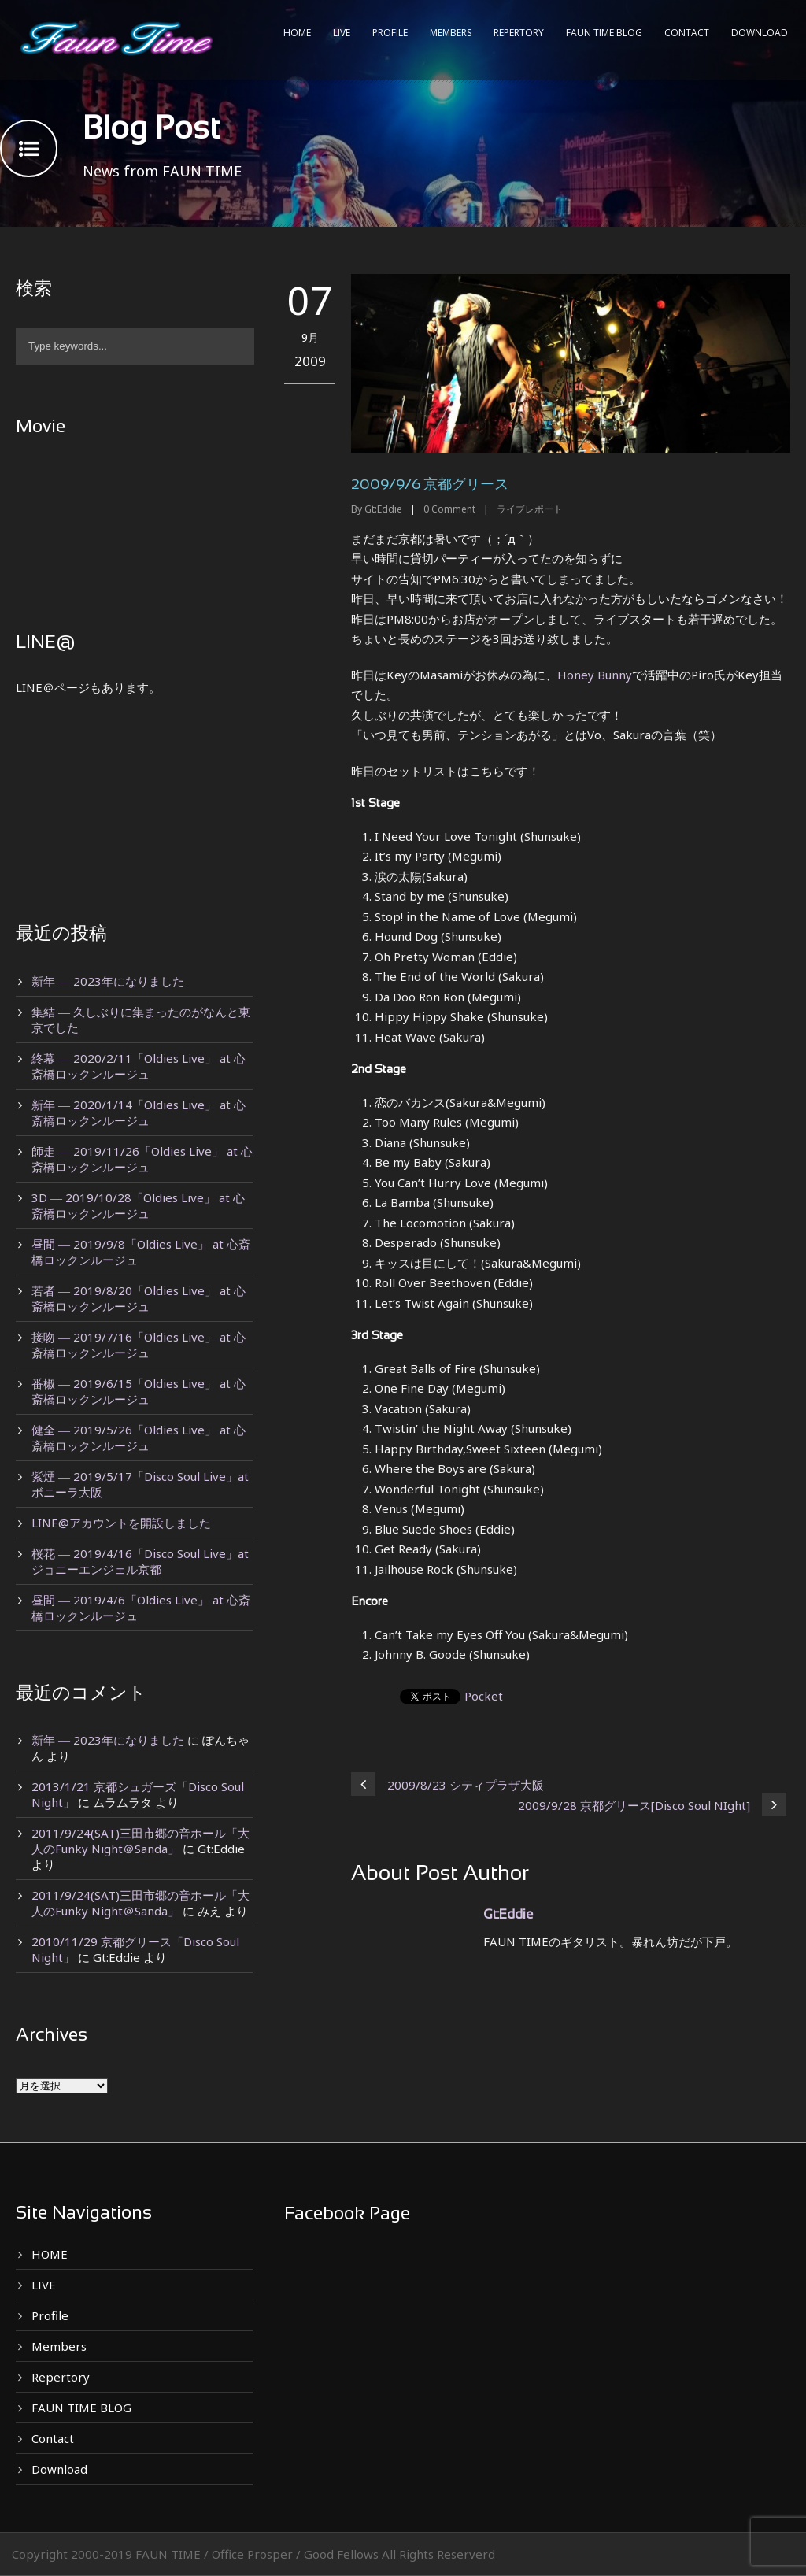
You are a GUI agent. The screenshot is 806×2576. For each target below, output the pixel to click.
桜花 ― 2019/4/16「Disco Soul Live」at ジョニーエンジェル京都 (140, 1561)
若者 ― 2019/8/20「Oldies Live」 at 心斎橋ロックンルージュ (138, 1298)
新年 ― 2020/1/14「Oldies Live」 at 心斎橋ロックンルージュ (138, 1112)
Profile (390, 32)
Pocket (483, 1696)
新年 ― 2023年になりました (107, 981)
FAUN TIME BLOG (604, 32)
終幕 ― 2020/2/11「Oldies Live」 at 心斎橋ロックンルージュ (138, 1066)
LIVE (341, 32)
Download (759, 32)
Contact (686, 32)
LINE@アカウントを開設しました (121, 1522)
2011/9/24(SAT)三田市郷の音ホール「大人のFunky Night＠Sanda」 (140, 1840)
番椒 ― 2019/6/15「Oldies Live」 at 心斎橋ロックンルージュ (138, 1391)
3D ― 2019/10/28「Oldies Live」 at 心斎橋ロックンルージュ (138, 1205)
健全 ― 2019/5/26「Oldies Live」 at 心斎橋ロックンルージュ (138, 1437)
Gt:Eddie (383, 509)
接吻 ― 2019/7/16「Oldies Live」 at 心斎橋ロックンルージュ (138, 1344)
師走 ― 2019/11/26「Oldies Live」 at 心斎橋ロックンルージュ (142, 1159)
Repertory (519, 32)
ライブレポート (530, 509)
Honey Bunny (594, 675)
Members (450, 32)
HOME (297, 32)
